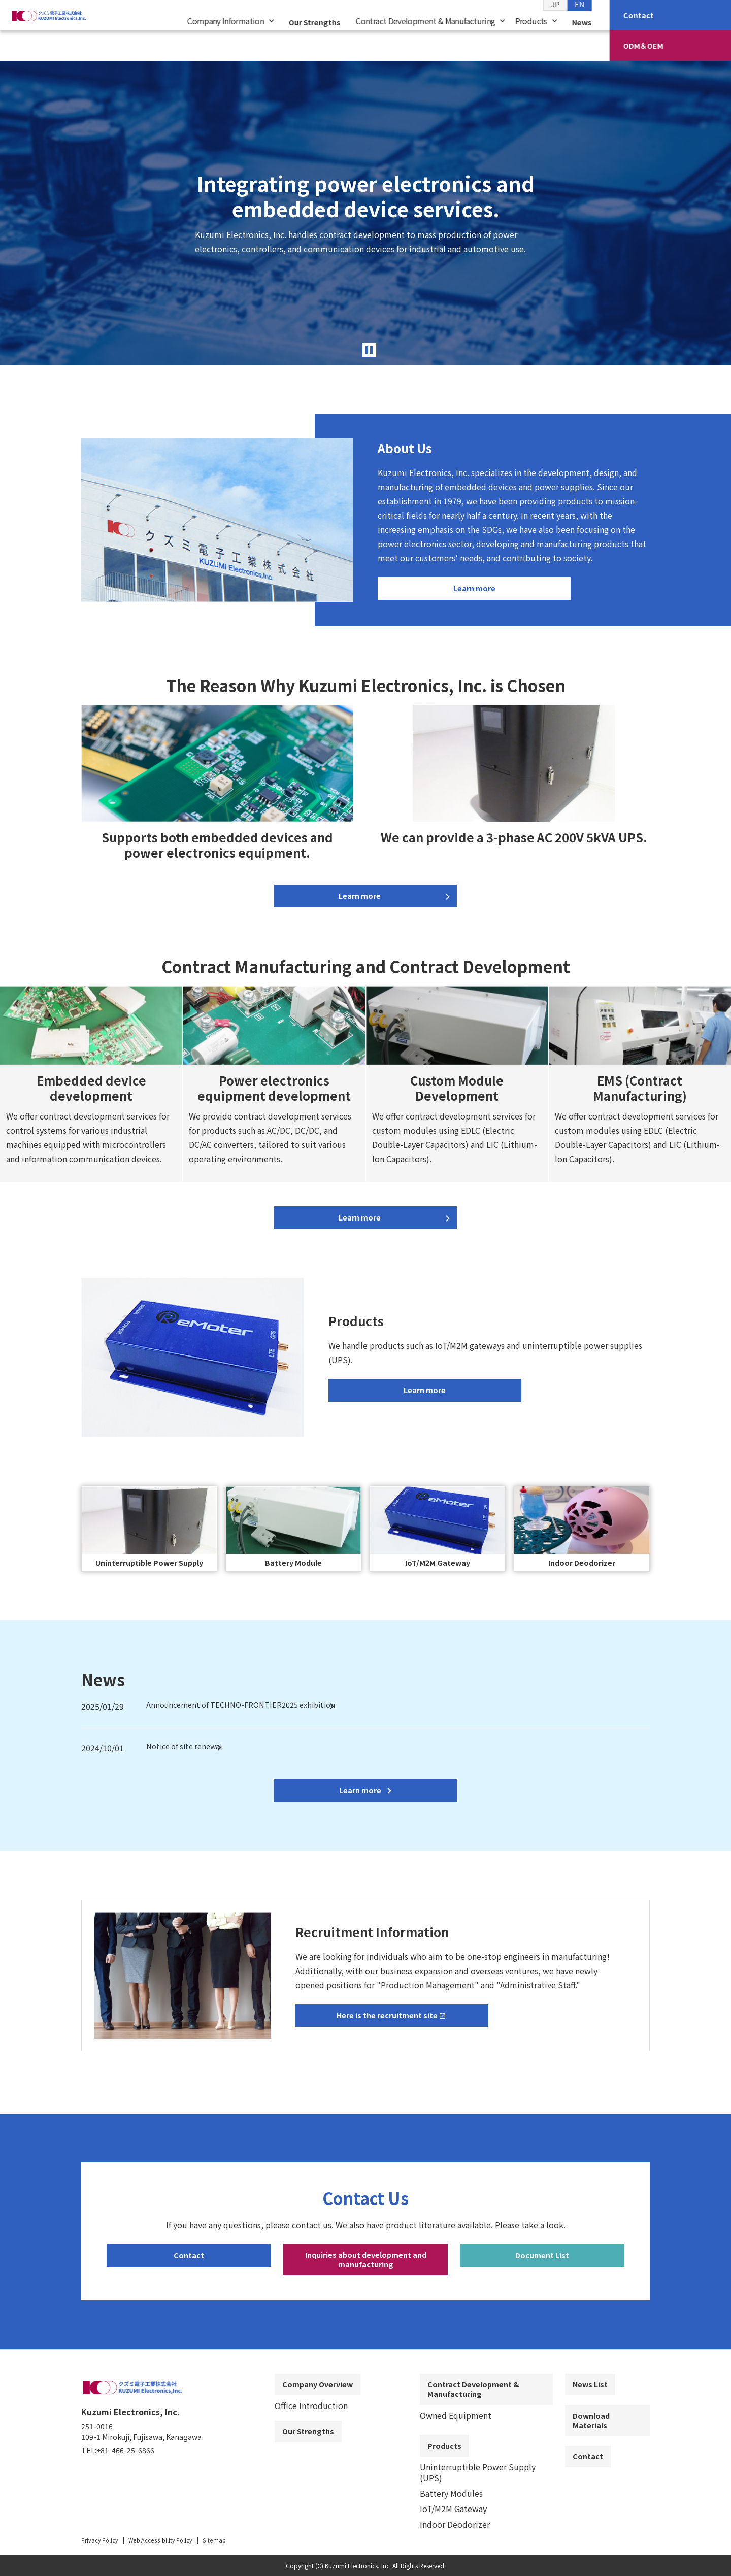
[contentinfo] (365, 2471)
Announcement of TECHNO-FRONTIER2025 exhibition (248, 1711)
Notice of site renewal (188, 1753)
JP (555, 21)
